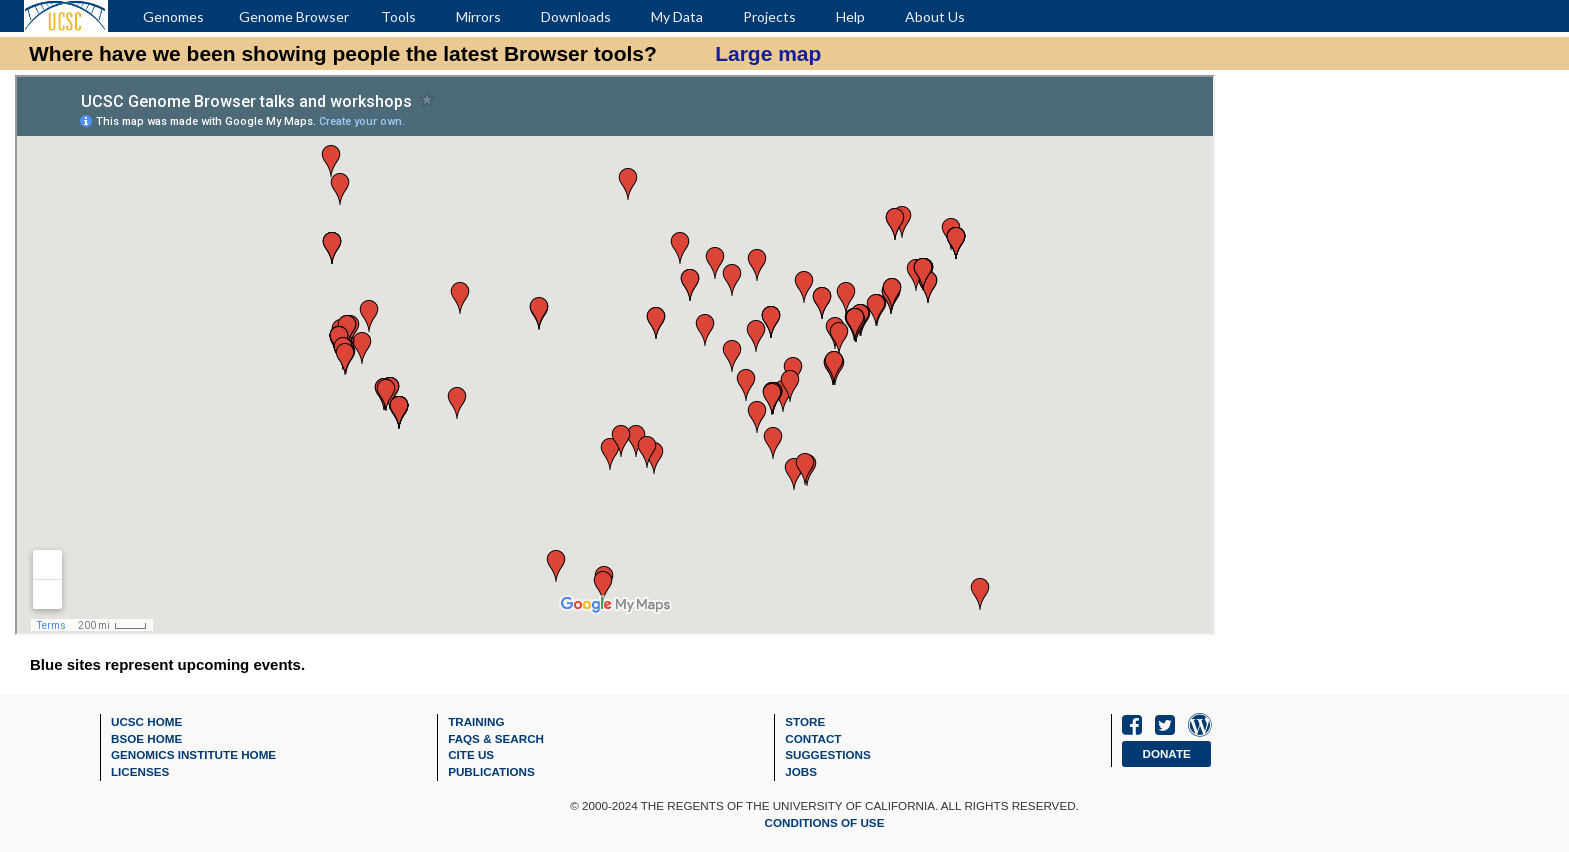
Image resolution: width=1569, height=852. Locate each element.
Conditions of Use (825, 822)
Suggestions (828, 754)
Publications (491, 771)
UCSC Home (146, 721)
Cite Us (471, 754)
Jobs (801, 771)
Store (805, 721)
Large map (768, 53)
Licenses (140, 771)
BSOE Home (146, 738)
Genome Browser (294, 16)
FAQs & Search (496, 738)
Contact (813, 738)
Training (476, 721)
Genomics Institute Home (193, 754)
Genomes (173, 16)
